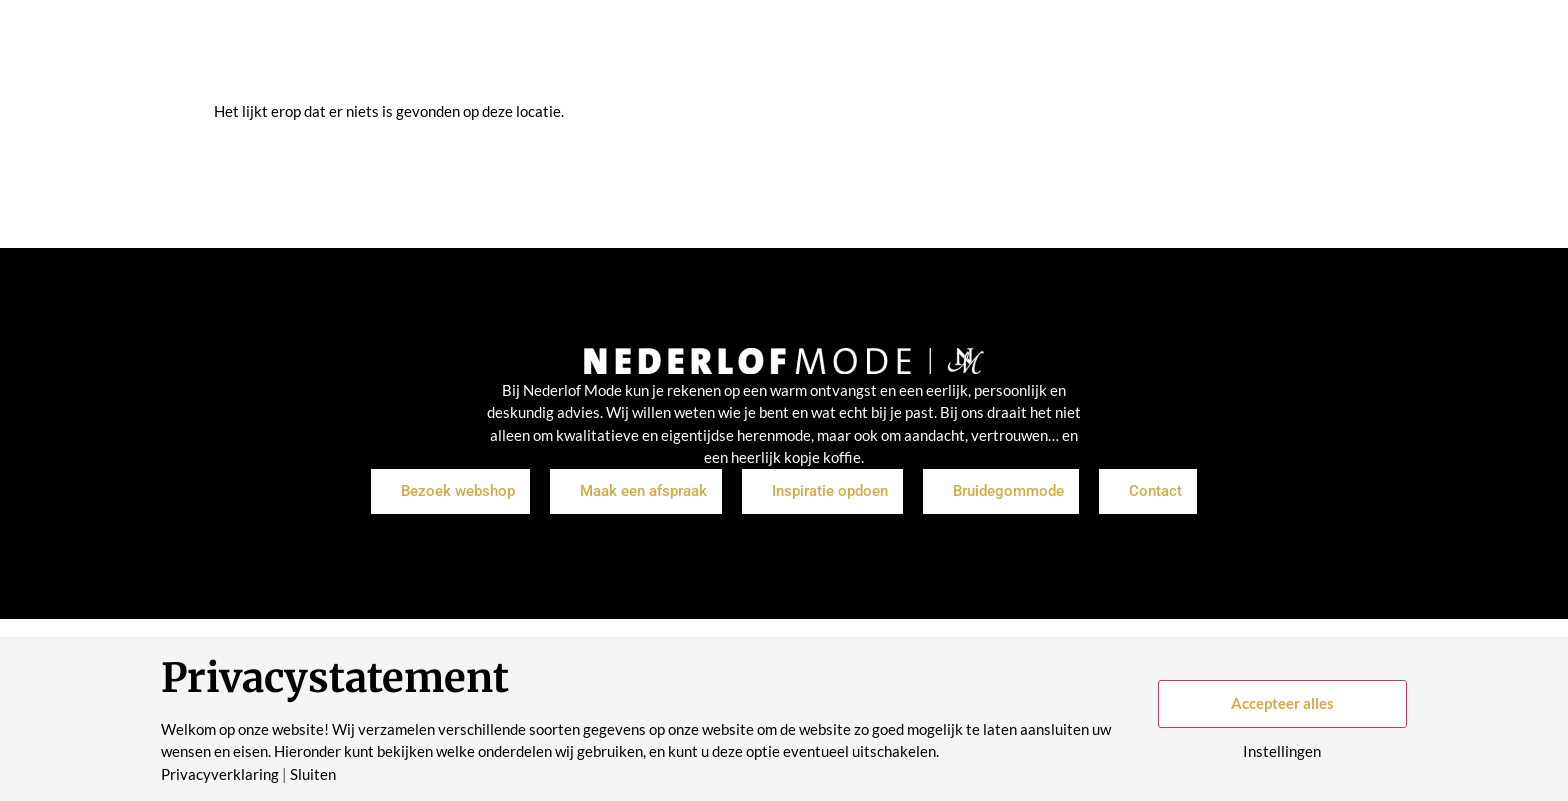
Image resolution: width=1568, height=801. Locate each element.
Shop (619, 50)
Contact (1041, 50)
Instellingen (1282, 751)
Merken (785, 50)
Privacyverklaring (220, 774)
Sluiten (313, 774)
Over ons (871, 50)
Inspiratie (697, 50)
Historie (958, 50)
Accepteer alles (1282, 703)
